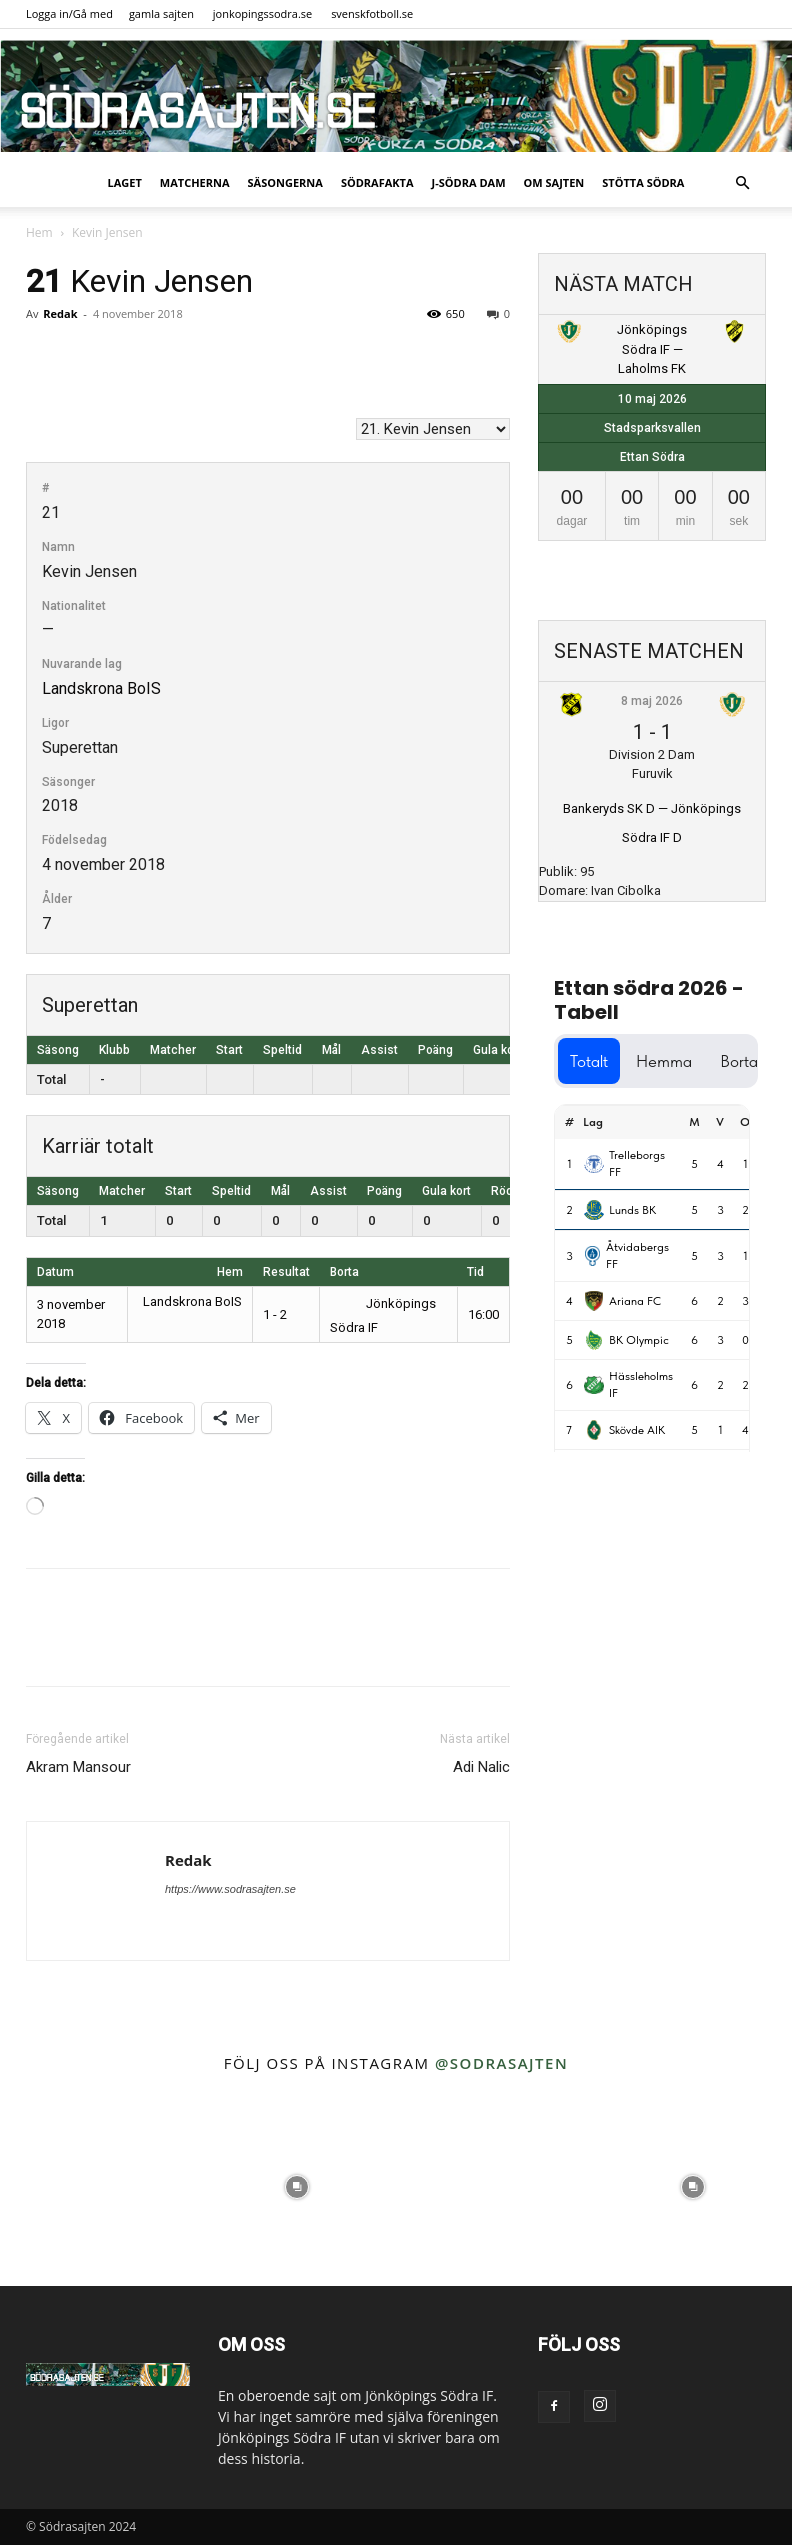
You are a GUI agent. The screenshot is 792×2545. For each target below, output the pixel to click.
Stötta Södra (643, 182)
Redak (60, 313)
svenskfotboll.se (372, 13)
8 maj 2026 (652, 701)
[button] (742, 183)
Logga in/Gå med (69, 13)
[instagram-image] (99, 2187)
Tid (475, 1272)
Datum (55, 1272)
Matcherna (195, 182)
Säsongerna (285, 182)
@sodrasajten (501, 2063)
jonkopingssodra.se (263, 13)
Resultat (286, 1272)
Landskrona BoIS (101, 688)
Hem (39, 232)
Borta (344, 1272)
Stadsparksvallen (652, 428)
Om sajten (554, 182)
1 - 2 (275, 1314)
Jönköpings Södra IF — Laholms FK (652, 349)
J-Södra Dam (469, 182)
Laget (125, 182)
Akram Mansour (78, 1767)
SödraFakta (377, 182)
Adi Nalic (481, 1767)
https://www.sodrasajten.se (230, 1889)
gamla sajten (161, 13)
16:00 (483, 1314)
